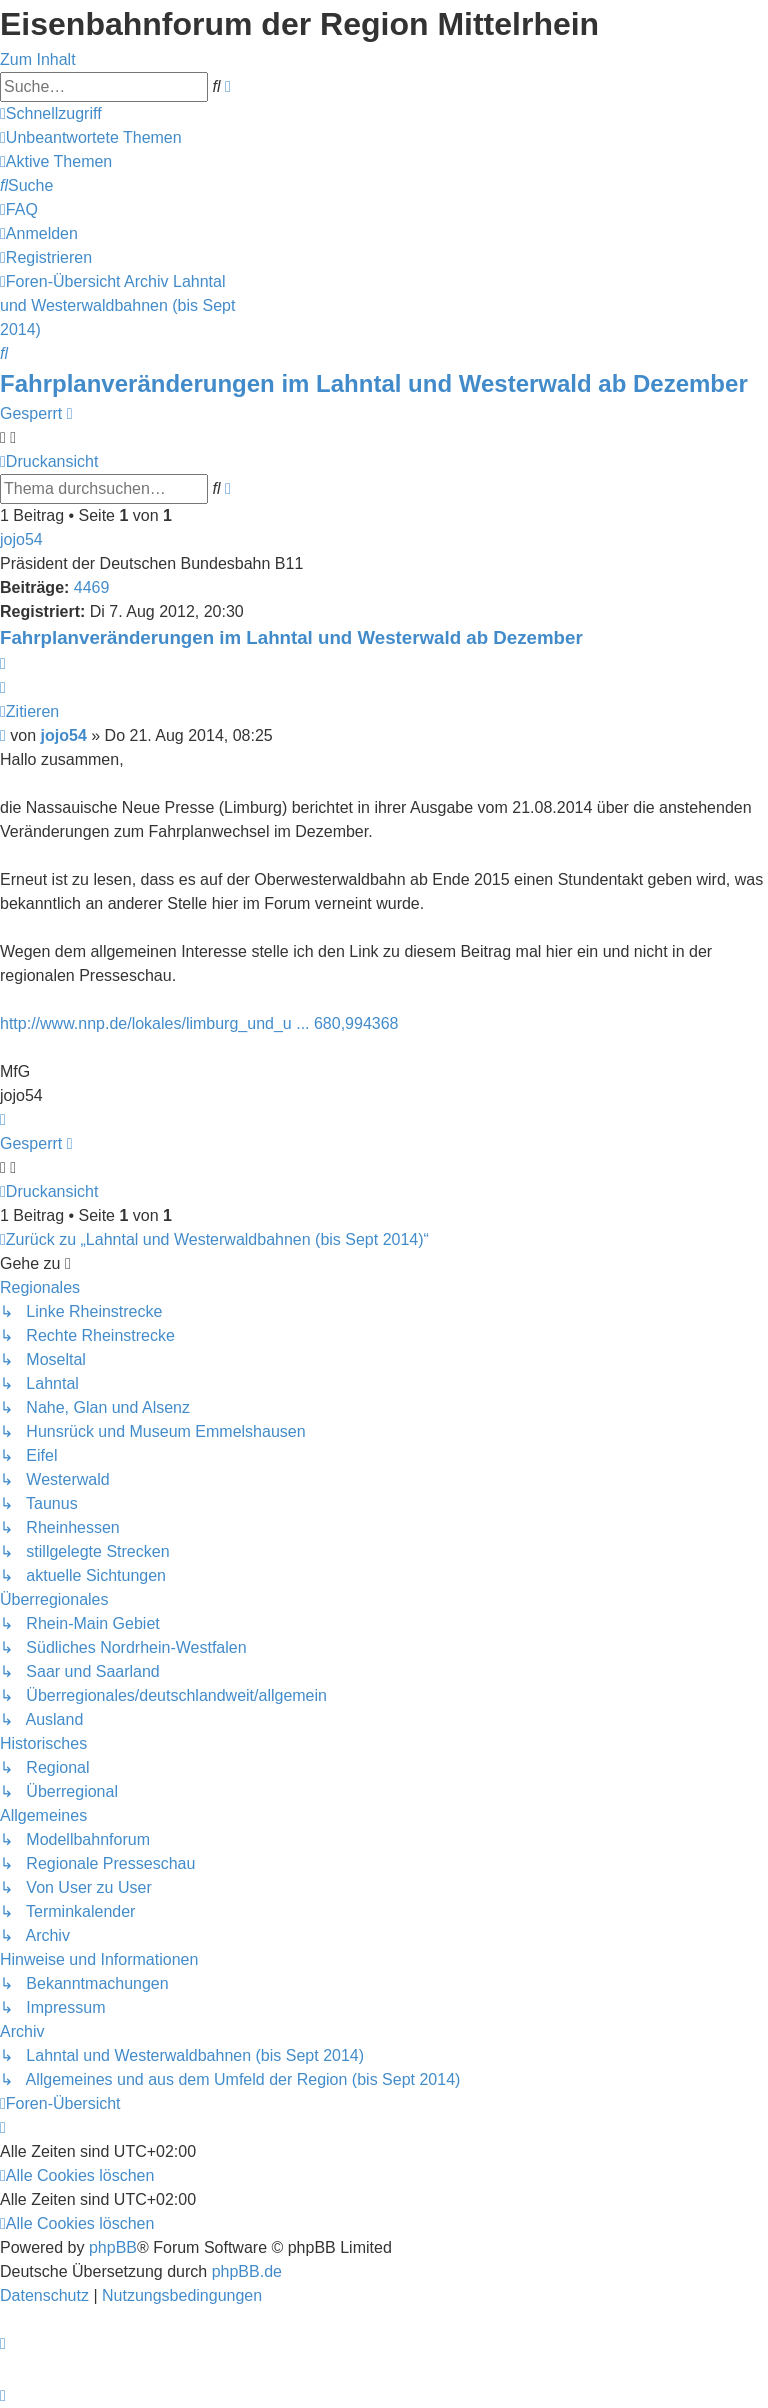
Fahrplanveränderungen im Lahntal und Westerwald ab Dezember (374, 383)
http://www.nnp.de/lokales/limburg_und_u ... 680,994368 (199, 1023)
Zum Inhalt (38, 59)
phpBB (113, 2247)
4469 (92, 587)
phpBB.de (247, 2271)
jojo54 (21, 539)
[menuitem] (91, 137)
